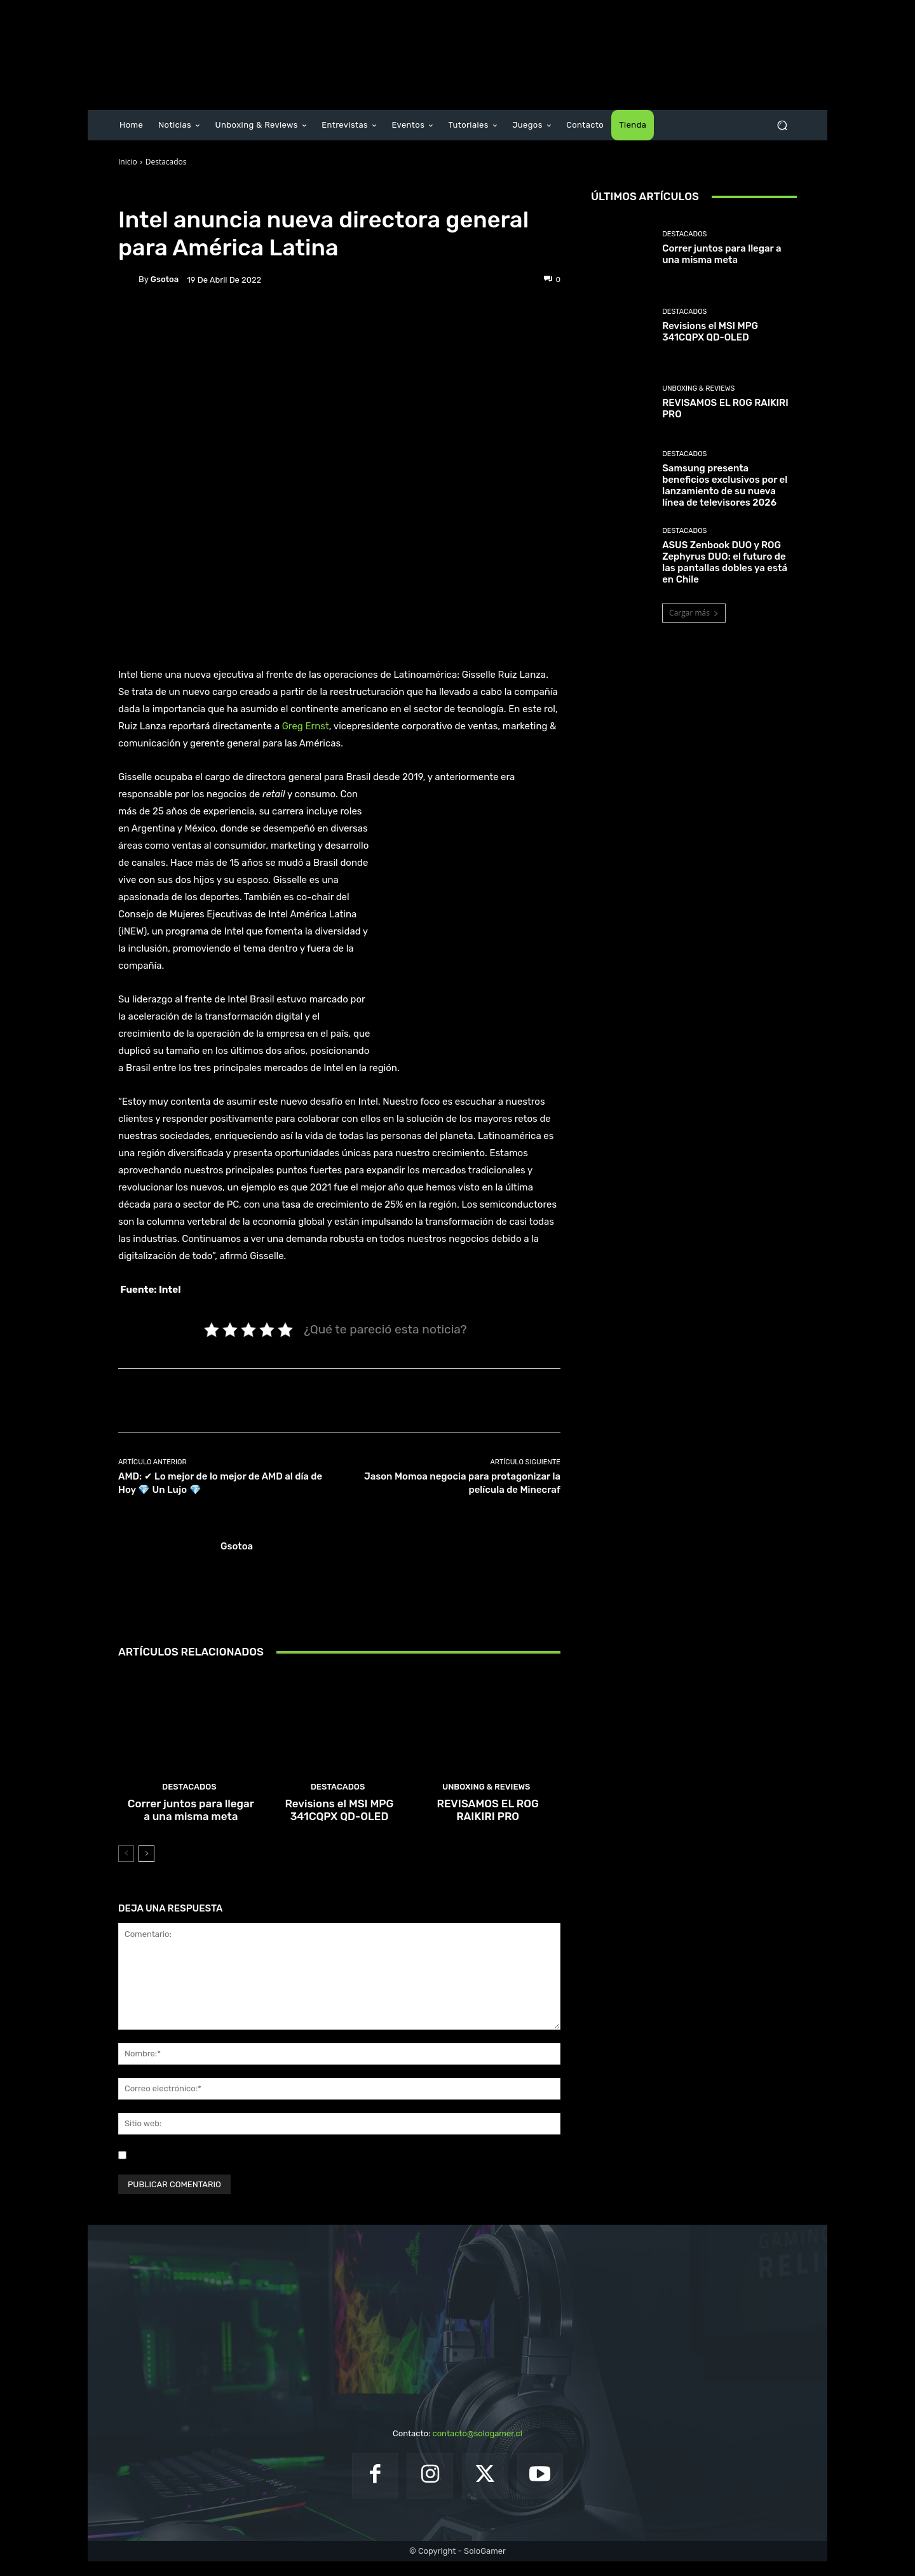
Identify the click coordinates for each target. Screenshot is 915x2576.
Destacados (166, 161)
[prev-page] (126, 1868)
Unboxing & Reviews (486, 1805)
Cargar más (694, 612)
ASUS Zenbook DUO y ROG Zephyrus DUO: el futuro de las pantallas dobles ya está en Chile (724, 562)
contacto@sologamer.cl (477, 2448)
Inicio (127, 161)
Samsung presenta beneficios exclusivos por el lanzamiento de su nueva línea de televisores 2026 (724, 485)
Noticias (203, 191)
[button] (782, 125)
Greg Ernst (305, 726)
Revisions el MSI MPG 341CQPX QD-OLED (340, 1826)
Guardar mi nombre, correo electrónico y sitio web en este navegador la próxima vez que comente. (320, 2169)
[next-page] (146, 1868)
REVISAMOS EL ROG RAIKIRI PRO (487, 1826)
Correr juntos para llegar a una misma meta (191, 1826)
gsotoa (165, 279)
